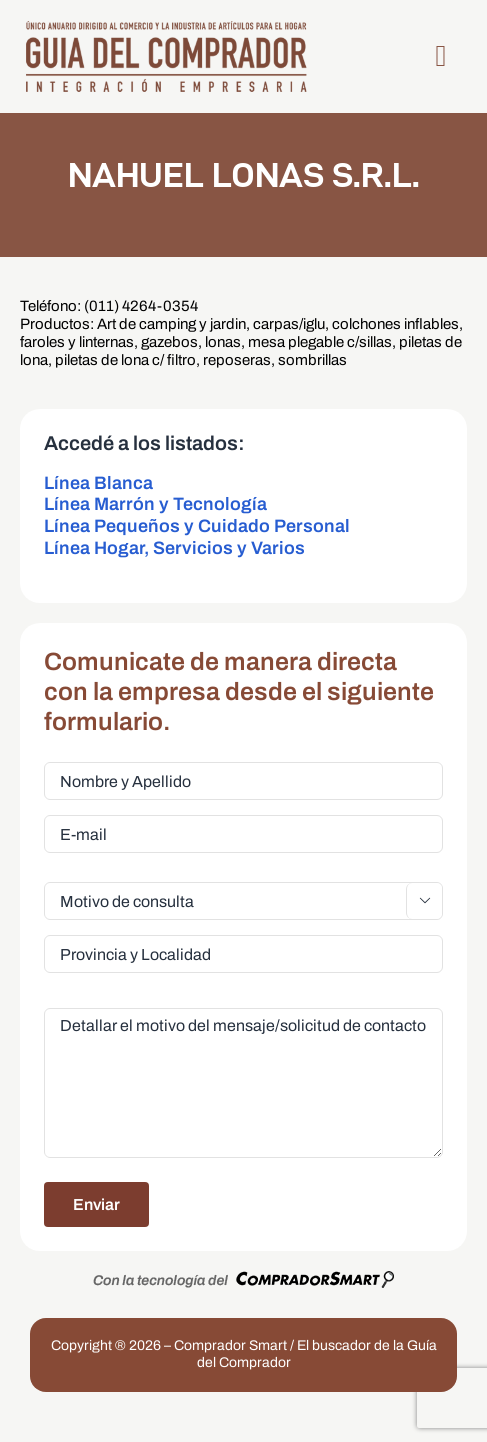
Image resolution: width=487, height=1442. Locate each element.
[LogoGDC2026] (166, 26)
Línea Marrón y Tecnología (155, 504)
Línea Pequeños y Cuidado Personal (197, 526)
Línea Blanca (98, 483)
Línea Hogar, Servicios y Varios (174, 548)
